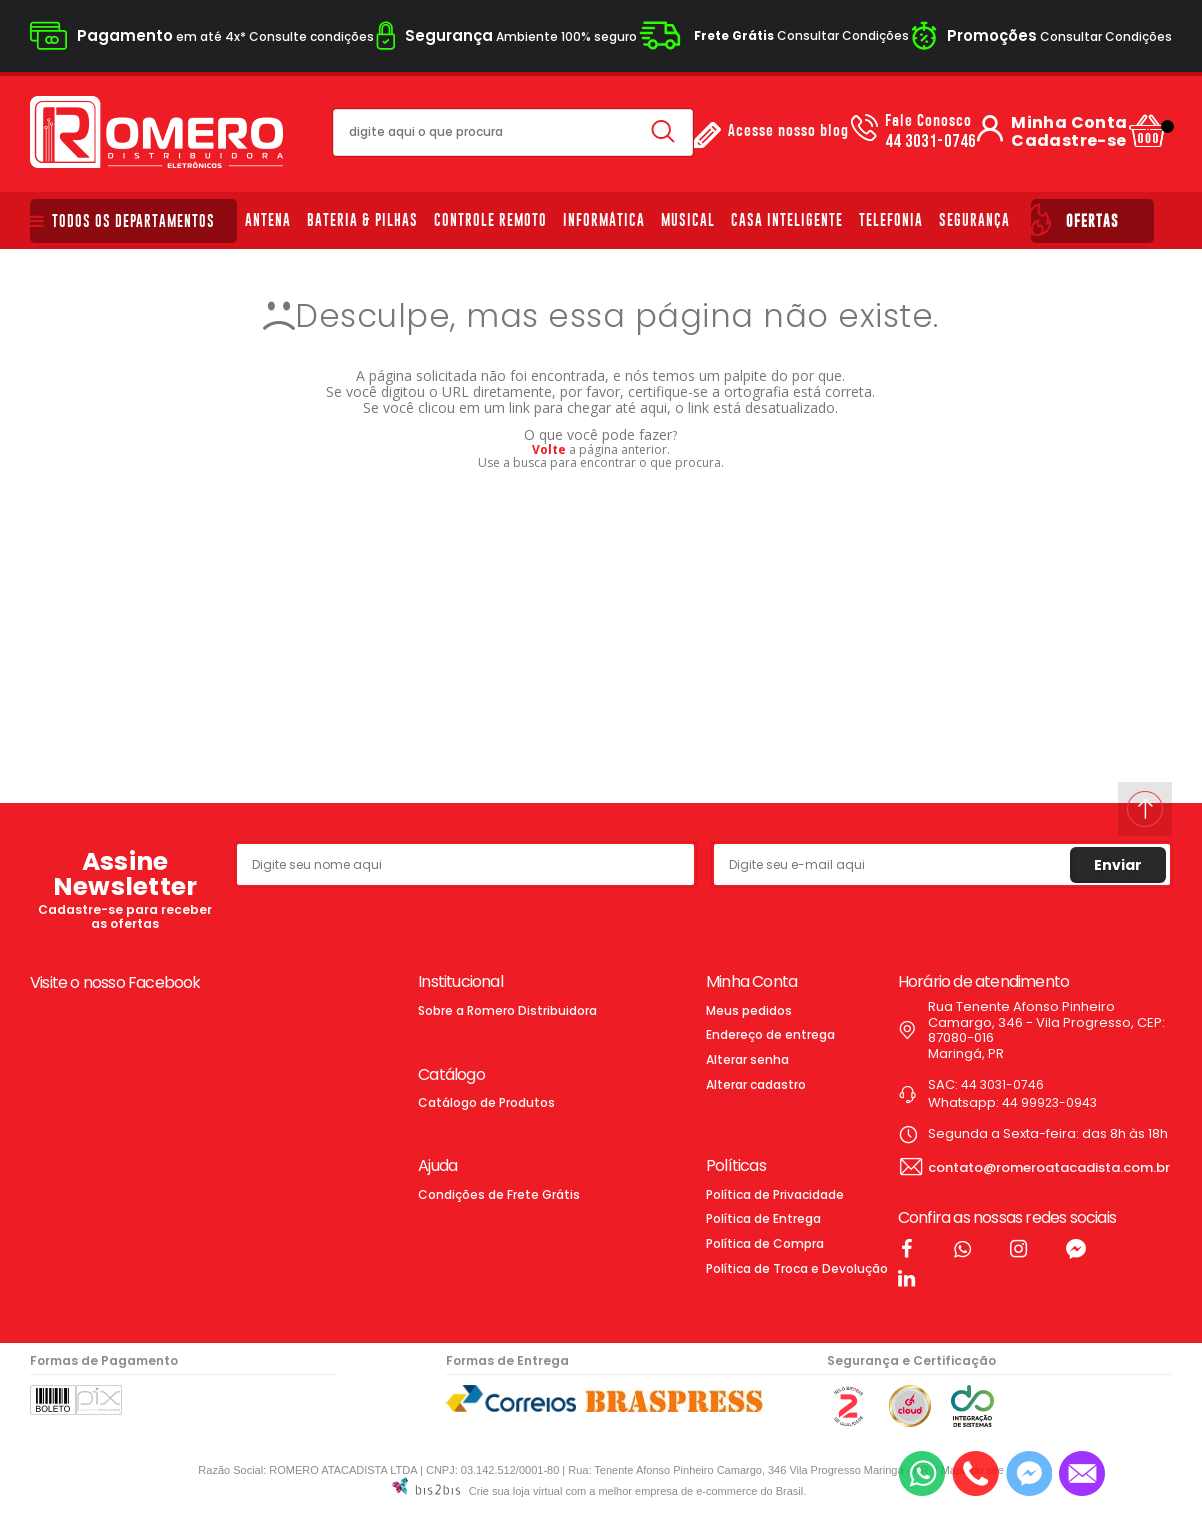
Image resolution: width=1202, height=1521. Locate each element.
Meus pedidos (749, 1010)
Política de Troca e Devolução (797, 1268)
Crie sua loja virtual (516, 1491)
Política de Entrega (763, 1218)
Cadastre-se (1068, 141)
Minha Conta (1069, 123)
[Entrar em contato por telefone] (975, 1473)
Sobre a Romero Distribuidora (507, 1010)
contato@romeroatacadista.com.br (1049, 1167)
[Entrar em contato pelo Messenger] (1029, 1473)
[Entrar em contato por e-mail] (1082, 1473)
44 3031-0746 (930, 132)
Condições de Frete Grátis (499, 1194)
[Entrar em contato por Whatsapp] (922, 1473)
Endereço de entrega (770, 1034)
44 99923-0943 (1049, 1102)
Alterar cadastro (756, 1084)
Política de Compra (765, 1243)
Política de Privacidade (775, 1194)
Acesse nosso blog (788, 131)
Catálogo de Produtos (486, 1102)
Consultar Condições (801, 35)
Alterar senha (747, 1059)
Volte (549, 449)
